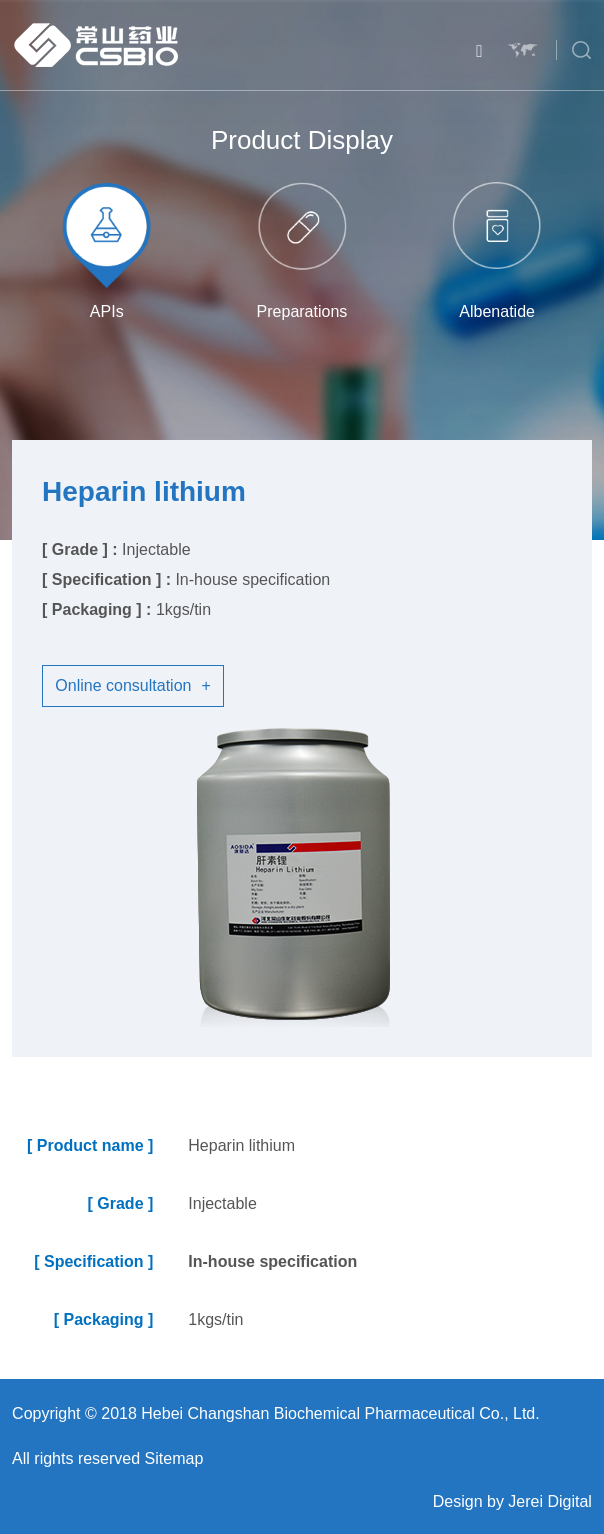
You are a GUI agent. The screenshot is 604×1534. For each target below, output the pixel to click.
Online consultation (132, 685)
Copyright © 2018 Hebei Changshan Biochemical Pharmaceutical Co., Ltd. (276, 1413)
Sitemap (174, 1458)
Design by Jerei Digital (512, 1501)
